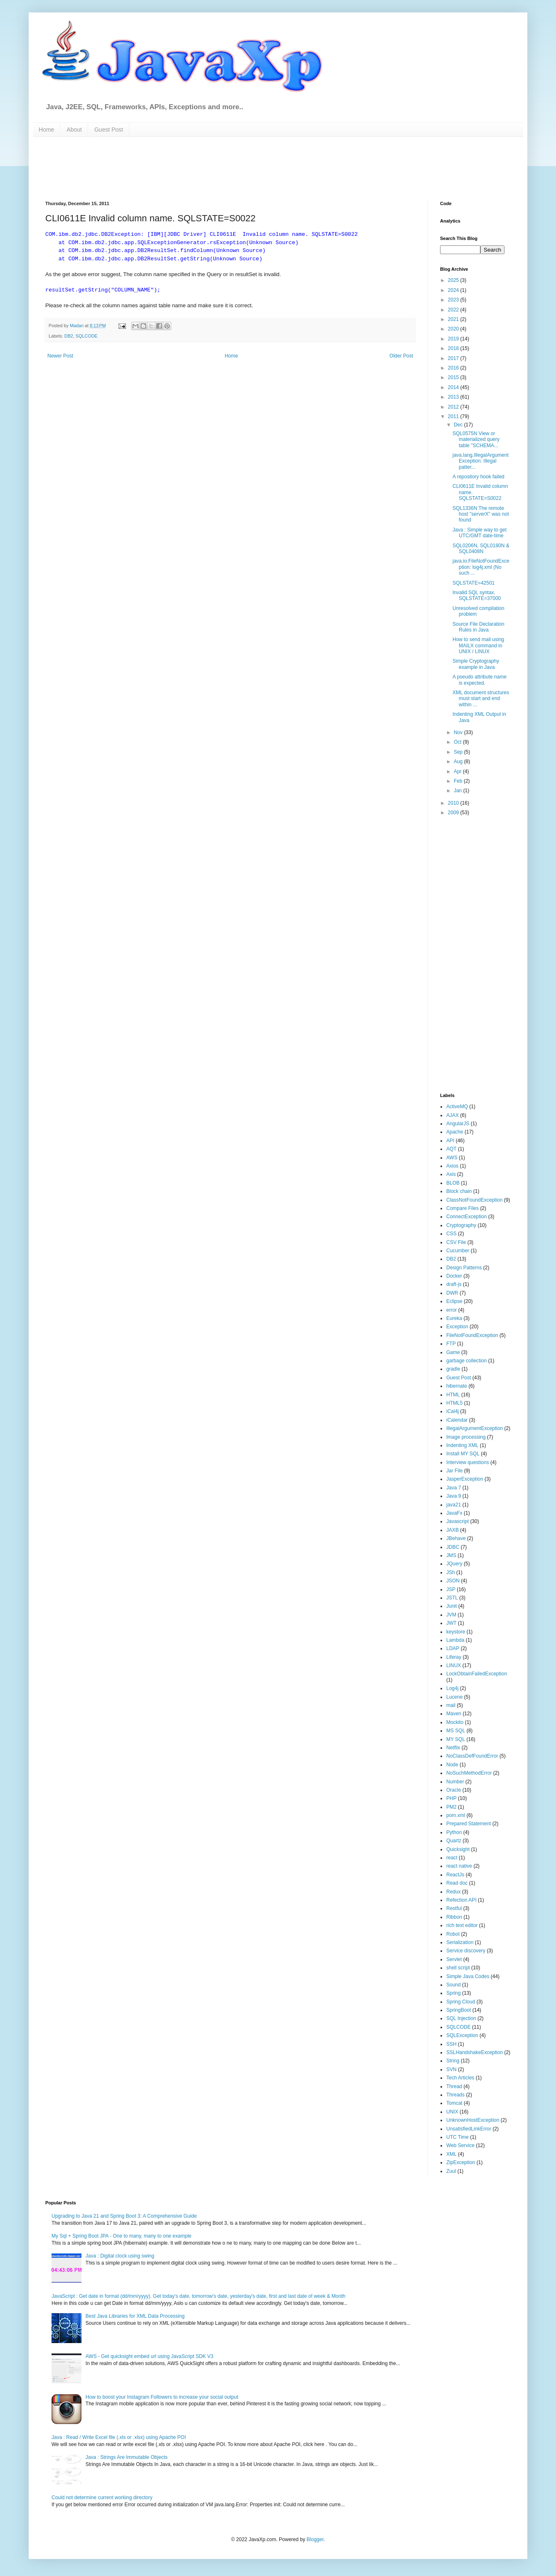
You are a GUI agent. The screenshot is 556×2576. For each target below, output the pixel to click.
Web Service (460, 2145)
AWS (452, 1158)
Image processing (466, 1437)
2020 (454, 329)
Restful (454, 1908)
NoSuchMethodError (469, 1773)
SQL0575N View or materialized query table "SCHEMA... (476, 439)
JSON (453, 1581)
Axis (451, 1174)
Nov (459, 732)
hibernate (456, 1386)
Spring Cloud (460, 2002)
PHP (451, 1798)
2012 (454, 407)
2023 (454, 300)
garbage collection (466, 1361)
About (74, 129)
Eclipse (454, 1301)
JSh (450, 1572)
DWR (452, 1293)
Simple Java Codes (467, 1976)
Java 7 (453, 1488)
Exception (457, 1327)
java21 (453, 1505)
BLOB (453, 1183)
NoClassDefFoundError (472, 1756)
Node (452, 1765)
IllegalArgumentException (474, 1428)
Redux (453, 1892)
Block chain (459, 1191)
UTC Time (457, 2137)
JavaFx (454, 1513)
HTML (453, 1395)
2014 (454, 387)
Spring (453, 1993)
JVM (451, 1615)
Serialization (459, 1942)
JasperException (464, 1479)
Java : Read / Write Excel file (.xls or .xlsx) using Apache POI (119, 2437)
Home (46, 129)
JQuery (454, 1564)
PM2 (451, 1807)
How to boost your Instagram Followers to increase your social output (162, 2397)
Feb (459, 781)
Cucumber (457, 1251)
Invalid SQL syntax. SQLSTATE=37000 (477, 595)
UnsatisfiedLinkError (468, 2129)
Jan (458, 790)
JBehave (456, 1538)
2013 (454, 397)
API (450, 1141)
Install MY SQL (463, 1454)
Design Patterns (464, 1268)
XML (451, 2154)
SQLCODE (87, 335)
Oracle (453, 1790)
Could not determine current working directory (102, 2497)
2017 (454, 358)
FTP (451, 1344)
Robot (453, 1934)
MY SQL (455, 1739)
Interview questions (467, 1462)
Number (455, 1782)
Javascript (457, 1521)
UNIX (452, 2112)
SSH (451, 2044)
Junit (451, 1606)
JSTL (452, 1598)
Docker (454, 1276)
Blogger (315, 2539)
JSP (450, 1589)
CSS (451, 1234)
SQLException (462, 2035)
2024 (454, 290)
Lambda (455, 1640)
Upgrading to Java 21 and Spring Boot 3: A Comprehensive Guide (124, 2216)
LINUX (453, 1665)
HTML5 (454, 1403)
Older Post (401, 356)
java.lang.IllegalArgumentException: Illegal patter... (481, 461)
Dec (459, 425)
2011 (454, 416)
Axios (452, 1166)
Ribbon (454, 1917)
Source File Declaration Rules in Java (478, 627)
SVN (451, 2069)
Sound (453, 1985)
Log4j (452, 1688)
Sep (459, 752)
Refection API (461, 1900)
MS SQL (455, 1731)
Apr (458, 771)
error (451, 1310)
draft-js (454, 1284)
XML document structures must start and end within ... (481, 699)
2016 (454, 368)
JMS (451, 1555)
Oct (458, 742)
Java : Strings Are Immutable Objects (126, 2457)
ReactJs (455, 1875)
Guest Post (108, 129)
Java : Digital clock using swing (120, 2256)
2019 (454, 339)
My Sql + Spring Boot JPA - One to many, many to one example (122, 2236)
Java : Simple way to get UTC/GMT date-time (480, 533)
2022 (454, 310)
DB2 (68, 335)
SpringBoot (458, 2010)
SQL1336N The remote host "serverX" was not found (481, 514)
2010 (454, 803)
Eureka (454, 1318)
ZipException (460, 2162)
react (452, 1858)
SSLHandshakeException (474, 2052)
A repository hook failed (478, 477)
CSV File (456, 1242)
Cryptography (461, 1225)
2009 (454, 812)
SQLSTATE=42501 (473, 583)
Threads (455, 2095)
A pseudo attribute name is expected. (480, 680)
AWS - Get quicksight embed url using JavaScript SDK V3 (150, 2356)
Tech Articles (460, 2078)
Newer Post (60, 356)
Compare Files (462, 1208)
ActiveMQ (457, 1106)
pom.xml (455, 1815)
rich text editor (461, 1925)
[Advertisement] (246, 168)
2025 (454, 280)
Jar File (454, 1471)
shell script (458, 1968)
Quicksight (458, 1849)
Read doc (456, 1883)
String (452, 2061)
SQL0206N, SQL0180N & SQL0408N (481, 548)
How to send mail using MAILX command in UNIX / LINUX (478, 645)
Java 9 (453, 1496)
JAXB (452, 1530)
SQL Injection (461, 2018)
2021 (454, 319)
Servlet (454, 1959)
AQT (451, 1149)
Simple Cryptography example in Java (476, 664)
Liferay (453, 1657)
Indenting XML (462, 1445)
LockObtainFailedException (476, 1674)
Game (453, 1352)
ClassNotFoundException (474, 1200)
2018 (454, 348)
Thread (454, 2086)
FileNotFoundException (472, 1335)
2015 (454, 377)
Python (454, 1832)
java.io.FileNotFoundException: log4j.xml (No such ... (481, 567)
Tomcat (454, 2103)
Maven (453, 1714)
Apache (454, 1132)
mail (450, 1705)
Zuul (451, 2171)
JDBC (452, 1547)
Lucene (454, 1697)
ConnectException (466, 1216)
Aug (459, 761)
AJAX (452, 1115)
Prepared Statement (468, 1824)
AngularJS (457, 1123)
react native (459, 1866)
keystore (455, 1632)
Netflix (453, 1748)
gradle (453, 1369)
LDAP (452, 1648)
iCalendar (456, 1420)
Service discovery (465, 1951)
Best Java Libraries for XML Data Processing (135, 2316)
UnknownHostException (472, 2120)
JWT (451, 1623)
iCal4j (452, 1411)
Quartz (453, 1841)
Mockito (454, 1722)
